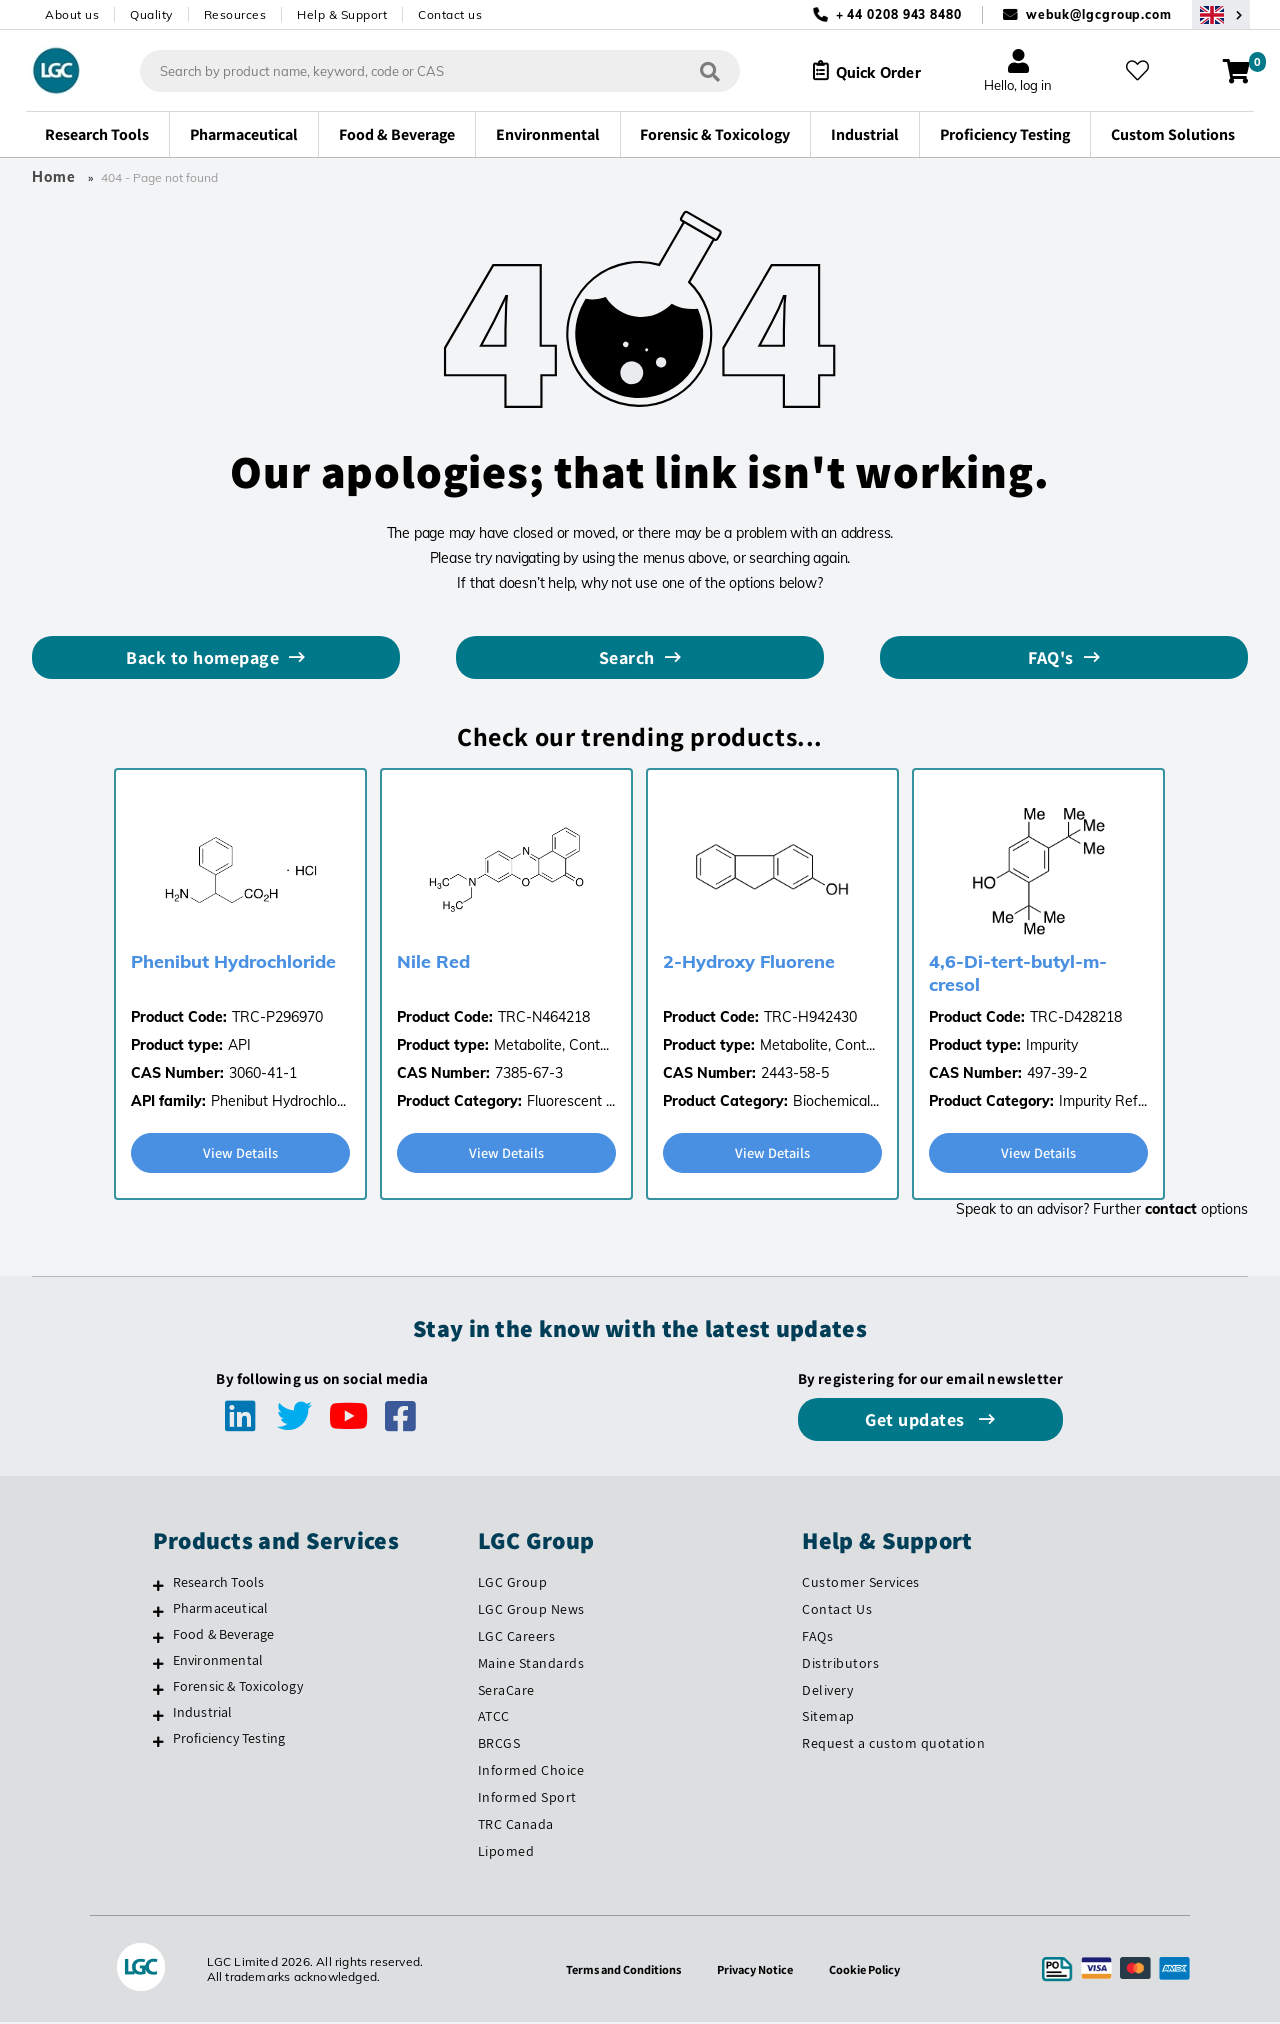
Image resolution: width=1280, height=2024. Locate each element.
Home (54, 177)
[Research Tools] (158, 1587)
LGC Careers (517, 1638)
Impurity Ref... (1103, 1101)
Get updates (917, 1421)
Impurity (1052, 1045)
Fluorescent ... (571, 1101)
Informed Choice (531, 1772)
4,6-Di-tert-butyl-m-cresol (1018, 973)
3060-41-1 (263, 1073)
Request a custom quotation (893, 1745)
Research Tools (219, 1584)
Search (627, 657)
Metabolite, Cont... (551, 1045)
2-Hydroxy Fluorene (749, 961)
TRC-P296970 (277, 1017)
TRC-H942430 (810, 1017)
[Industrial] (158, 1717)
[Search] (695, 70)
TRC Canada (516, 1826)
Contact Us (837, 1611)
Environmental (218, 1662)
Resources (235, 14)
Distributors (840, 1665)
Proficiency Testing (229, 1740)
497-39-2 (1057, 1073)
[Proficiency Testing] (158, 1743)
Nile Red (433, 961)
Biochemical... (836, 1101)
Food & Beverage (224, 1636)
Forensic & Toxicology (238, 1688)
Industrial (203, 1714)
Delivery (827, 1692)
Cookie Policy (874, 1971)
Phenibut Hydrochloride (233, 961)
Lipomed (506, 1853)
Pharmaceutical (221, 1610)
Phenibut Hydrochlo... (278, 1101)
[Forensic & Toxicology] (158, 1691)
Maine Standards (531, 1665)
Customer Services (861, 1584)
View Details (241, 1153)
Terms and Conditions (616, 1971)
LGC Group (513, 1584)
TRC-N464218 (544, 1017)
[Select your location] (1221, 14)
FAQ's (1051, 657)
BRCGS (499, 1745)
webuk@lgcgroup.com (1099, 14)
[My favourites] (1144, 71)
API (239, 1045)
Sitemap (828, 1718)
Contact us (450, 14)
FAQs (817, 1638)
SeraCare (506, 1692)
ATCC (494, 1718)
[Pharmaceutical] (158, 1613)
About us (72, 14)
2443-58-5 (795, 1073)
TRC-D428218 (1076, 1017)
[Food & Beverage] (158, 1639)
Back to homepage (202, 657)
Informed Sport (527, 1799)
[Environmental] (158, 1665)
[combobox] (425, 71)
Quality (151, 14)
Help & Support (342, 14)
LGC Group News (531, 1611)
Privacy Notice (758, 1971)
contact (1171, 1211)
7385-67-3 (529, 1073)
